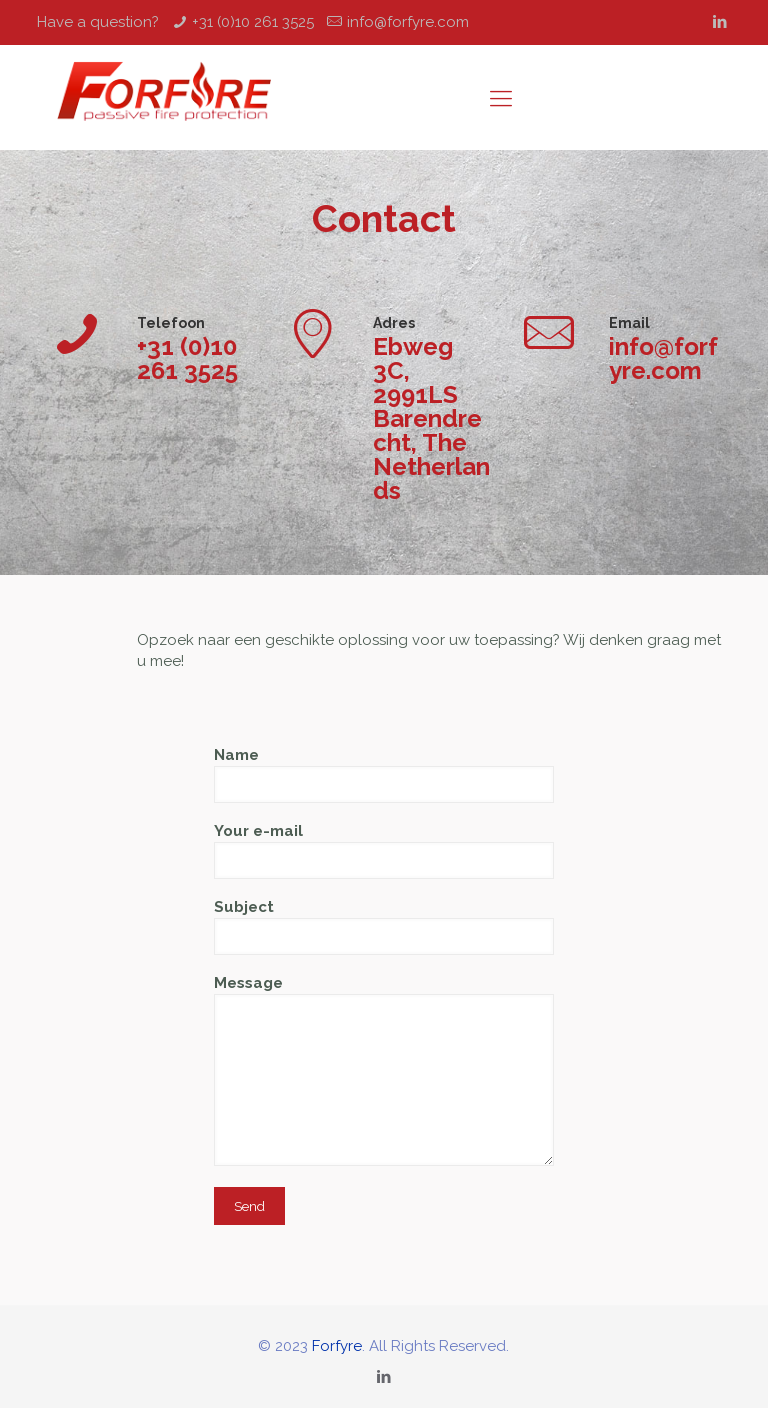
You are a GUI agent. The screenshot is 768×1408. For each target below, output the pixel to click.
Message (384, 1070)
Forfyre (337, 1346)
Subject (384, 926)
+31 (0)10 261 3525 (253, 22)
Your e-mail (384, 850)
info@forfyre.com (408, 22)
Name (384, 774)
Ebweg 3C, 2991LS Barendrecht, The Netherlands (431, 419)
